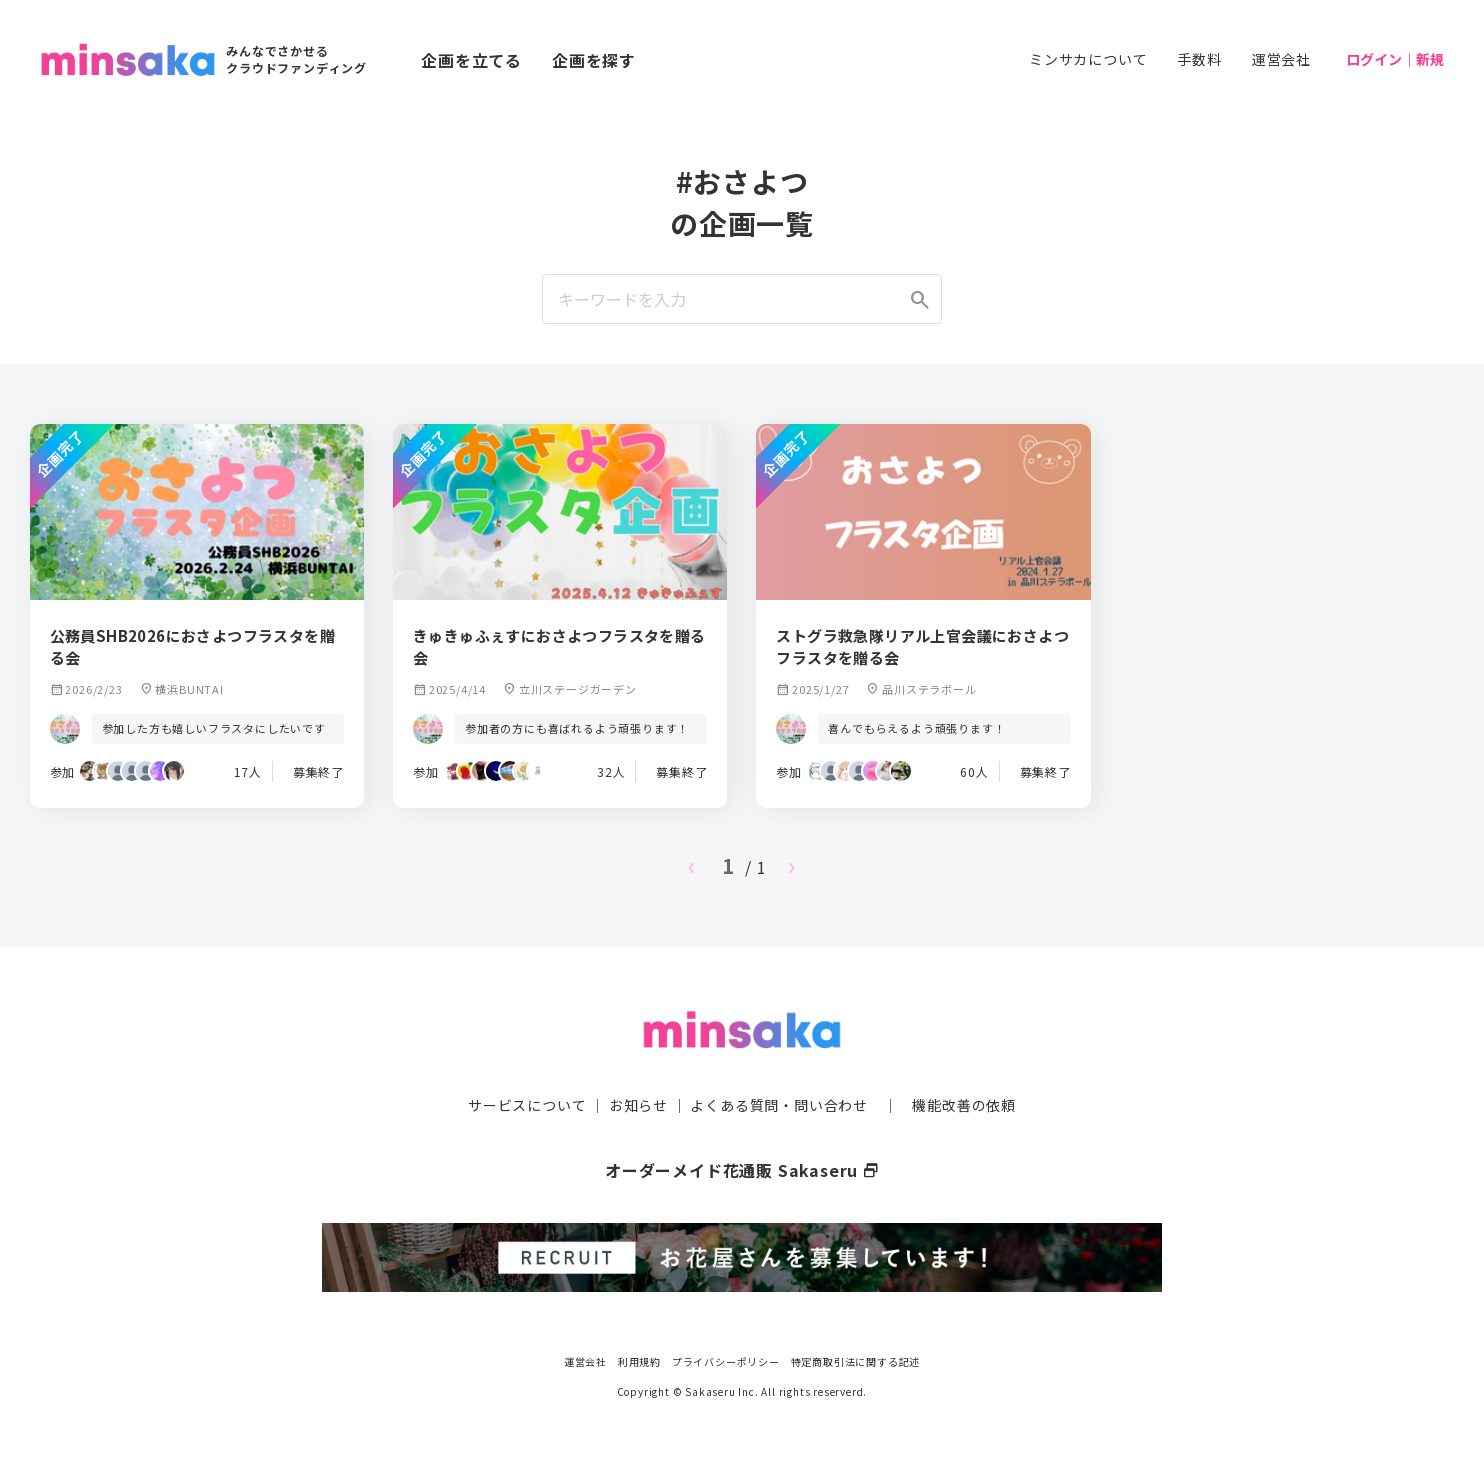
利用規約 (639, 1360)
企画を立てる (471, 60)
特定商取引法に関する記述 (856, 1360)
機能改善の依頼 (964, 1105)
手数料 (1199, 59)
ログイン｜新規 (1395, 59)
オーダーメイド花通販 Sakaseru (742, 1170)
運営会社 (1281, 59)
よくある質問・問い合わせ (779, 1105)
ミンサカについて (1088, 59)
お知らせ (638, 1105)
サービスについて (527, 1105)
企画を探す (594, 60)
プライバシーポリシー (726, 1360)
